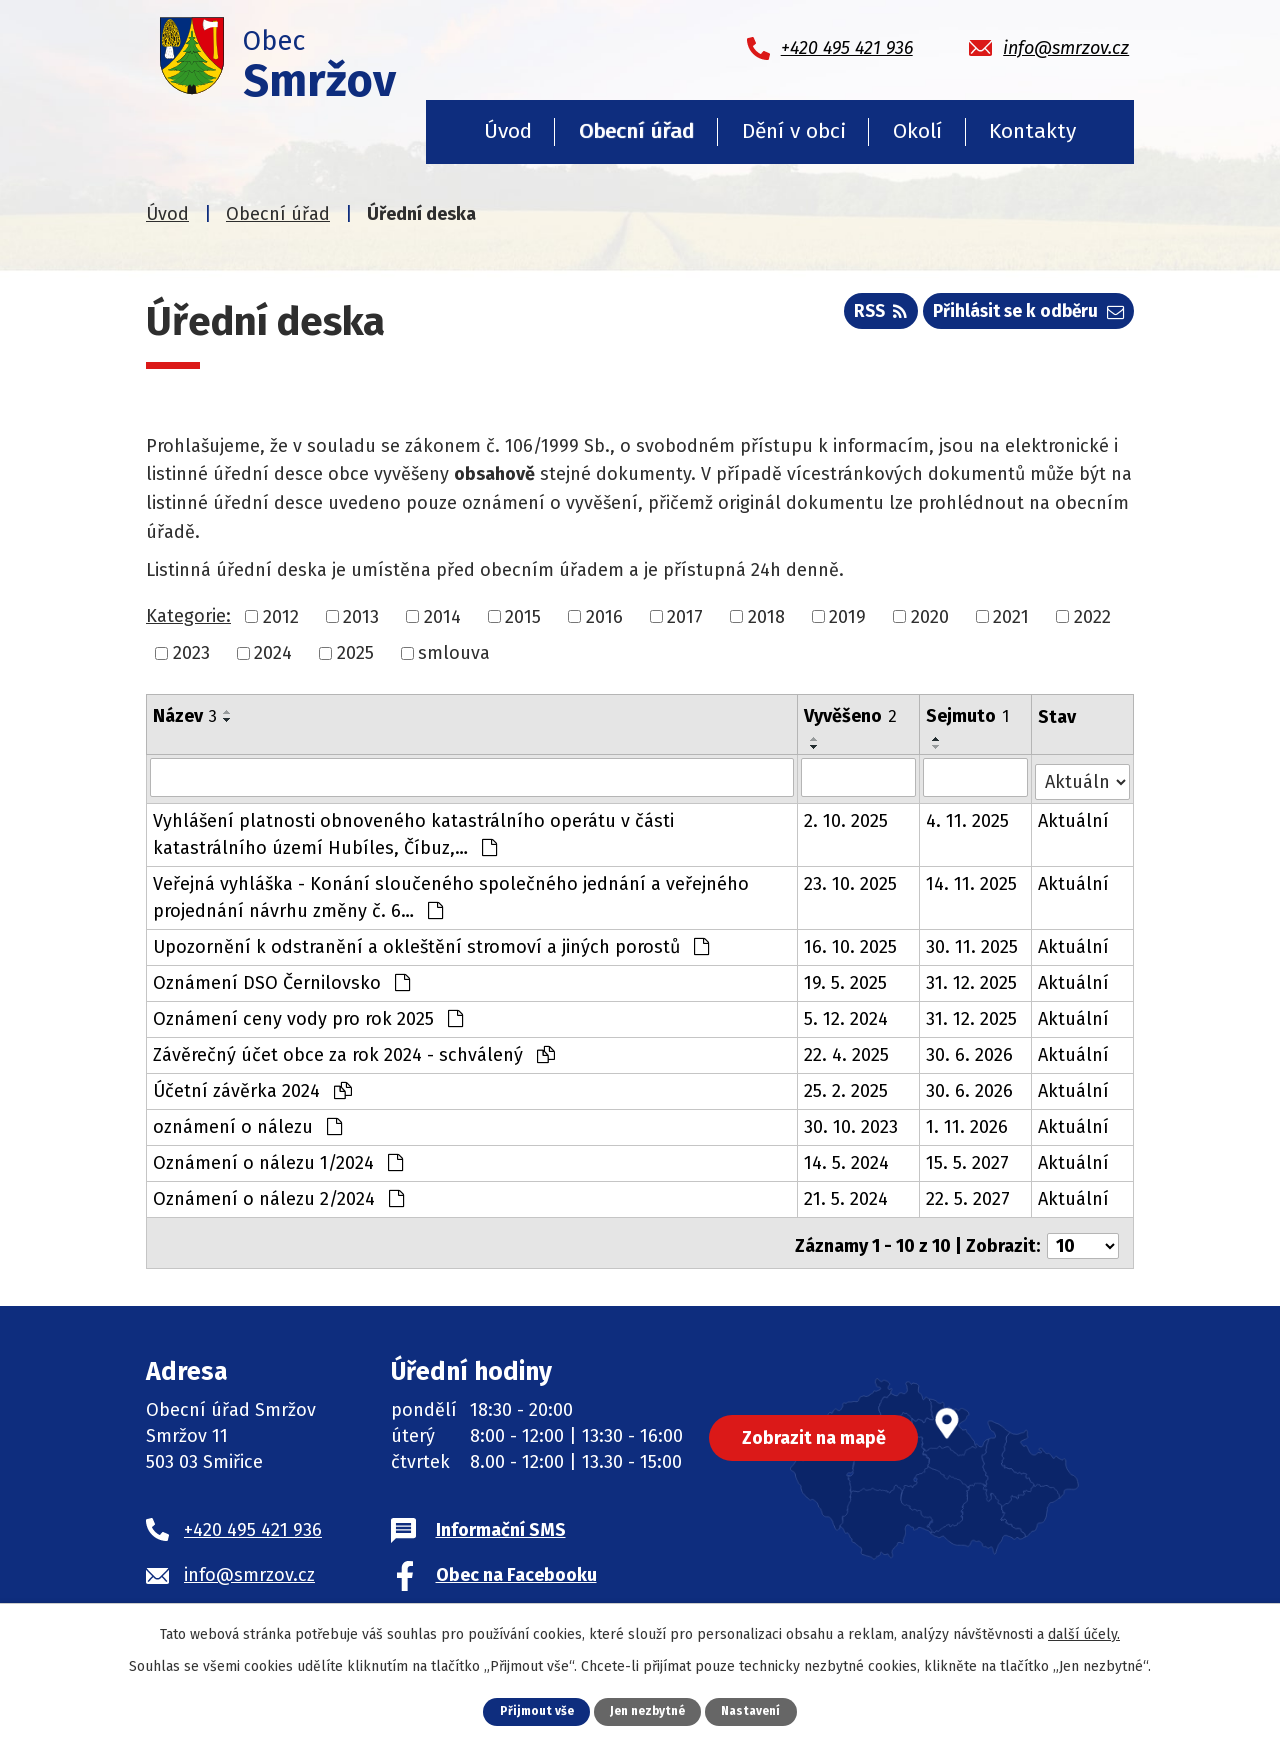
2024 (273, 653)
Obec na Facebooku (516, 1565)
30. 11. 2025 (973, 943)
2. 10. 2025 (847, 817)
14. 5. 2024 (847, 1159)
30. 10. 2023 (852, 1123)
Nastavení (757, 1710)
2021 (1011, 616)
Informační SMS (501, 1519)
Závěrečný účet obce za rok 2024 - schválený (354, 1051)
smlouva (454, 653)
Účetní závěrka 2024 (252, 1087)
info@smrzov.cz (249, 1565)
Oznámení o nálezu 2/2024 (278, 1195)
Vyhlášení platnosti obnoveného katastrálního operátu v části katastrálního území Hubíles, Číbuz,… (413, 830)
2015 (523, 616)
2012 (281, 616)
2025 (355, 653)
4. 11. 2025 (968, 817)
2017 (685, 616)
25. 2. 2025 (847, 1087)
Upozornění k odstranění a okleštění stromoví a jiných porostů (431, 943)
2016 (604, 616)
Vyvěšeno (851, 716)
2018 (766, 616)
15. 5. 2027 (968, 1159)
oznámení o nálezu (247, 1123)
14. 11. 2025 (972, 880)
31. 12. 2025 (972, 979)
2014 (442, 616)
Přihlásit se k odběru (1024, 316)
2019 (847, 616)
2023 (191, 653)
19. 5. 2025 (846, 979)
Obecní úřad (636, 131)
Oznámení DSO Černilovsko (281, 979)
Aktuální (1074, 817)
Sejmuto (968, 716)
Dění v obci (794, 131)
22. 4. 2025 (847, 1051)
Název (185, 716)
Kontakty (1032, 131)
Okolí (917, 131)
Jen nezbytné (647, 1710)
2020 (930, 616)
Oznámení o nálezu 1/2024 (278, 1159)
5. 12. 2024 (847, 1015)
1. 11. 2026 (968, 1123)
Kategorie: (188, 616)
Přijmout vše (530, 1710)
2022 (1092, 616)
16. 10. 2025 (851, 943)
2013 (361, 616)
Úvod (508, 131)
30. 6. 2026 (970, 1051)
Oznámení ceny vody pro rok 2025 (308, 1015)
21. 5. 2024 (847, 1195)
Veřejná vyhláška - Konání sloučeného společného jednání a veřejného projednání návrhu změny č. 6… (451, 893)
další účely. (1084, 1633)
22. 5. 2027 (969, 1195)
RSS (867, 316)
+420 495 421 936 (253, 1519)
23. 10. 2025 (851, 880)
